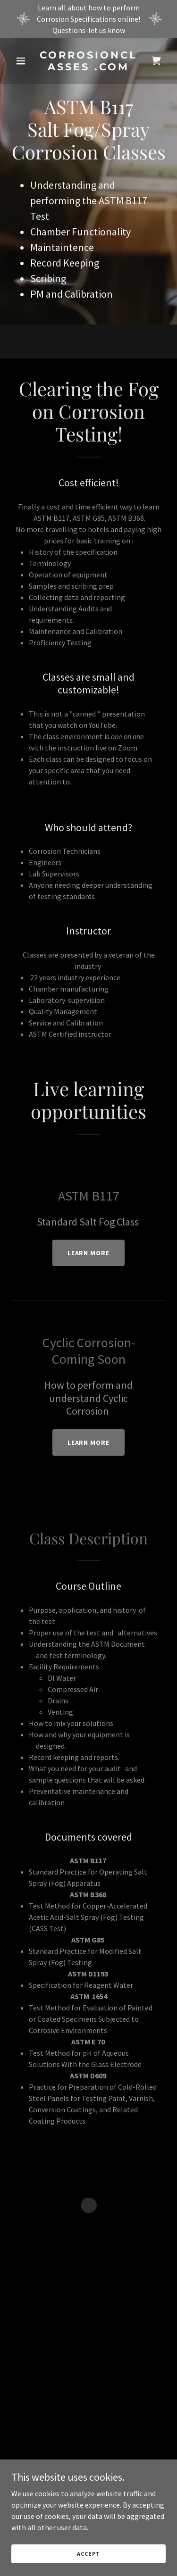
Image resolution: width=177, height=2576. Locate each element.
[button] (22, 60)
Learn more (88, 1253)
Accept (88, 2553)
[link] (88, 67)
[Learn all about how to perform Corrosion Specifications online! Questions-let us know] (88, 19)
